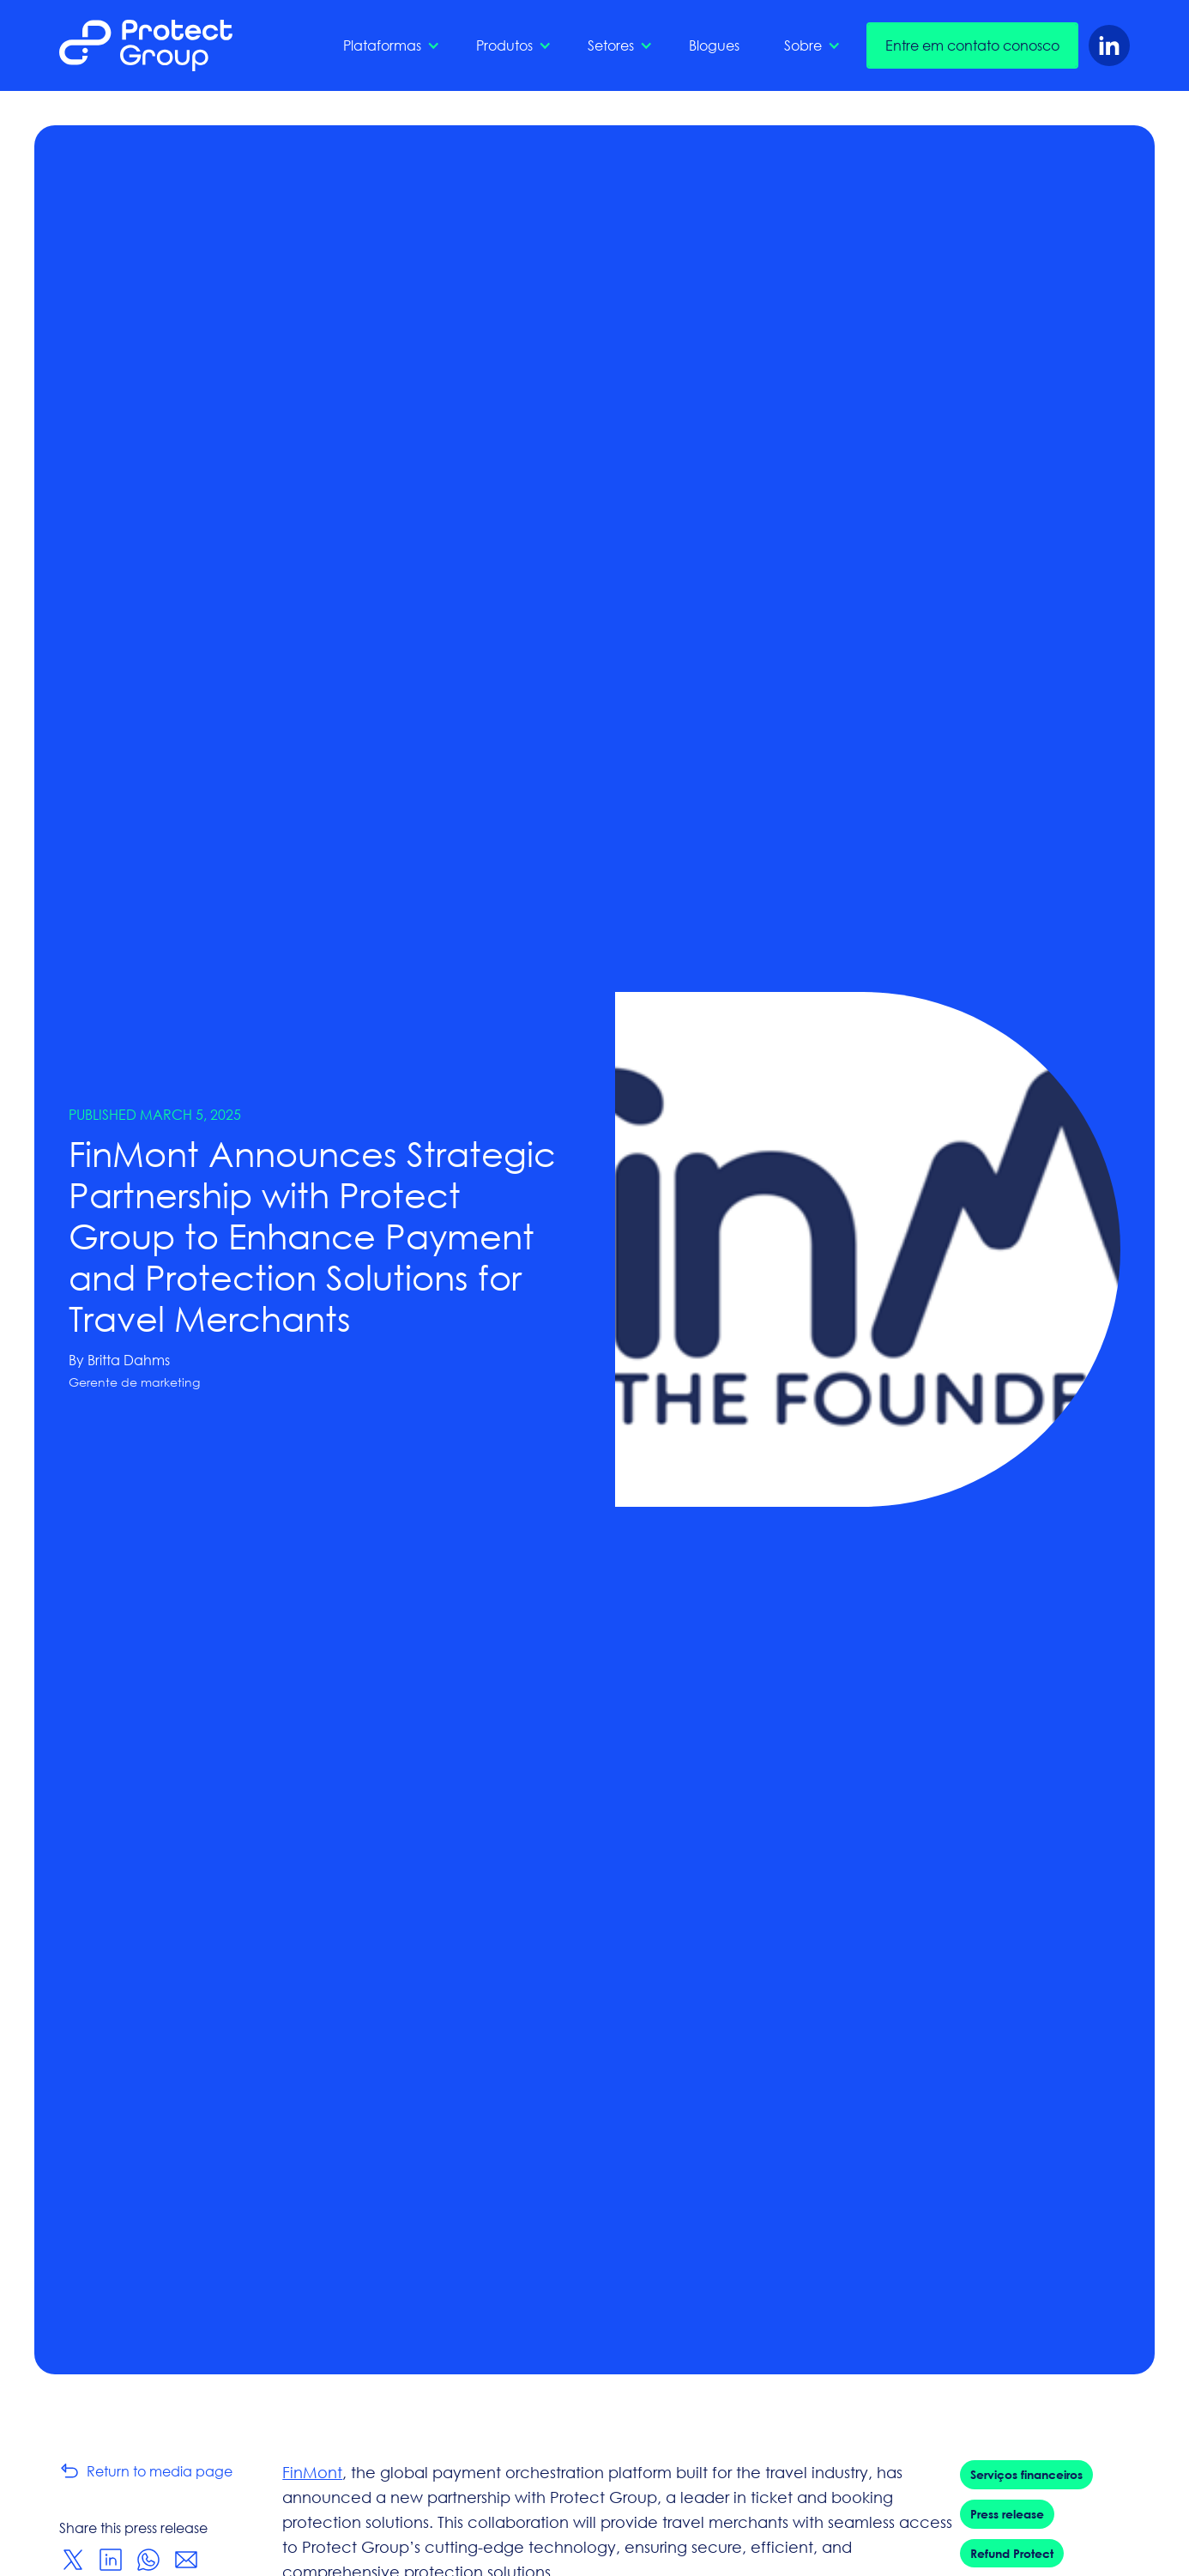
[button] (387, 45)
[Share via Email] (186, 2559)
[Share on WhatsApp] (148, 2559)
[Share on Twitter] (73, 2559)
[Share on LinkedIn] (110, 2559)
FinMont (312, 2472)
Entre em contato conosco (972, 45)
